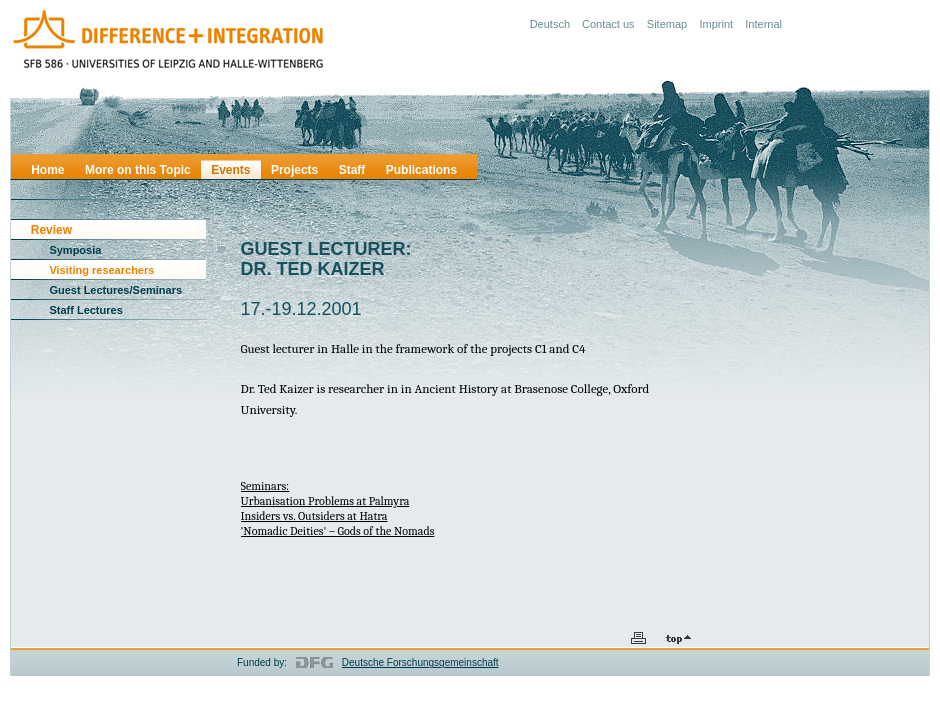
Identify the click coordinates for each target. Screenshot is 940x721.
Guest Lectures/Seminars (115, 290)
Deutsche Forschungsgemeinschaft (420, 662)
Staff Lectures (85, 310)
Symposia (75, 250)
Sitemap (667, 24)
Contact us (608, 24)
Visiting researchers (101, 270)
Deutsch (550, 24)
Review (51, 230)
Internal (763, 24)
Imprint (716, 24)
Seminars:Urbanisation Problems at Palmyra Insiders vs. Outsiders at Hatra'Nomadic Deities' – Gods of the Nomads (338, 508)
